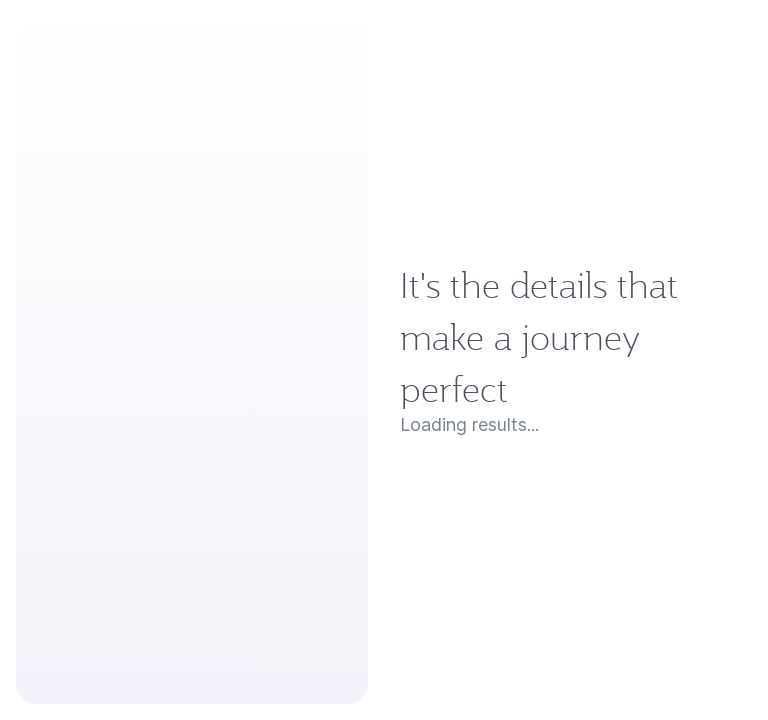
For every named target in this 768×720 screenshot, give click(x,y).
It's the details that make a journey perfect (539, 337)
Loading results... (469, 425)
